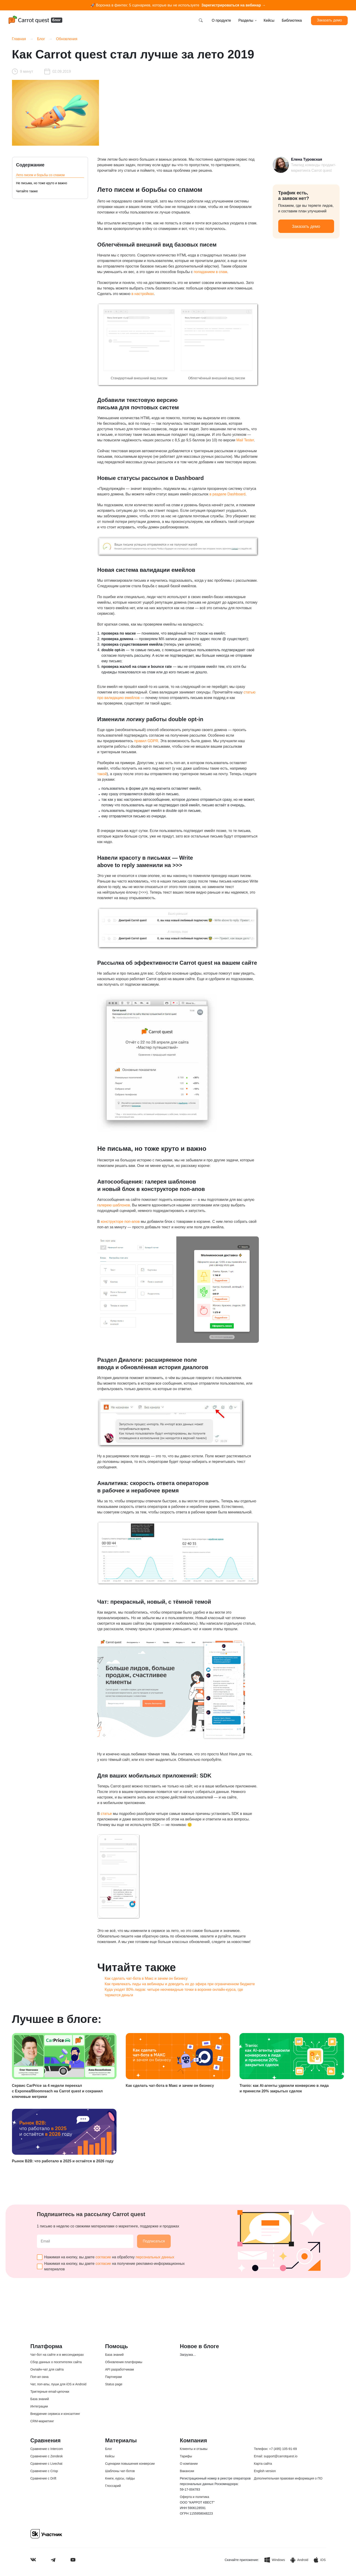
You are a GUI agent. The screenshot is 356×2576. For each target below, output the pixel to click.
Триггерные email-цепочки (49, 2391)
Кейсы (269, 20)
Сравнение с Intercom (46, 2449)
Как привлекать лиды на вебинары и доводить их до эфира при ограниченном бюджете (180, 1984)
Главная (19, 39)
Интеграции (39, 2406)
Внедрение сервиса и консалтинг (55, 2414)
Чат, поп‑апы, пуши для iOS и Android (58, 2384)
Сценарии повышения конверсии (130, 2463)
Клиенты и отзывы (194, 2449)
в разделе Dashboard (227, 494)
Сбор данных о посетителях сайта (56, 2362)
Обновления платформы (123, 2362)
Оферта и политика (194, 2497)
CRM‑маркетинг (42, 2421)
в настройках (143, 294)
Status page (114, 2384)
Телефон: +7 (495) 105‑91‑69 (275, 2449)
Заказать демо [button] (329, 20)
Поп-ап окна (39, 2377)
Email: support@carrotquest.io (276, 2456)
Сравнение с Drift (43, 2478)
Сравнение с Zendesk (46, 2456)
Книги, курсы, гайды (120, 2478)
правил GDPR (146, 741)
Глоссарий (113, 2486)
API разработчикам (119, 2369)
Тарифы (186, 2456)
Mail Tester (245, 440)
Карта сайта (263, 2463)
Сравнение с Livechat (46, 2463)
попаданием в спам (210, 272)
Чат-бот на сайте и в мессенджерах (57, 2354)
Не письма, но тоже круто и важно (41, 183)
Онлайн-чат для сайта (47, 2369)
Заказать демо (306, 226)
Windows (274, 2560)
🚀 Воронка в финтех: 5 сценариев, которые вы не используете (178, 5)
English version (265, 2471)
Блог (41, 39)
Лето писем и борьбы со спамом (40, 175)
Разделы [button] (245, 20)
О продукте (221, 20)
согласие (103, 2257)
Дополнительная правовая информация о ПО (288, 2478)
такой (102, 774)
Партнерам (113, 2377)
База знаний (39, 2399)
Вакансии (187, 2471)
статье (106, 1814)
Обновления (66, 39)
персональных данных (155, 2257)
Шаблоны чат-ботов (120, 2471)
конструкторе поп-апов (120, 1221)
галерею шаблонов (113, 1205)
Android (299, 2560)
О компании (189, 2463)
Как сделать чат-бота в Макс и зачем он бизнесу (146, 1978)
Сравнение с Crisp (44, 2471)
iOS (320, 2560)
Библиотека (292, 20)
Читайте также (27, 191)
